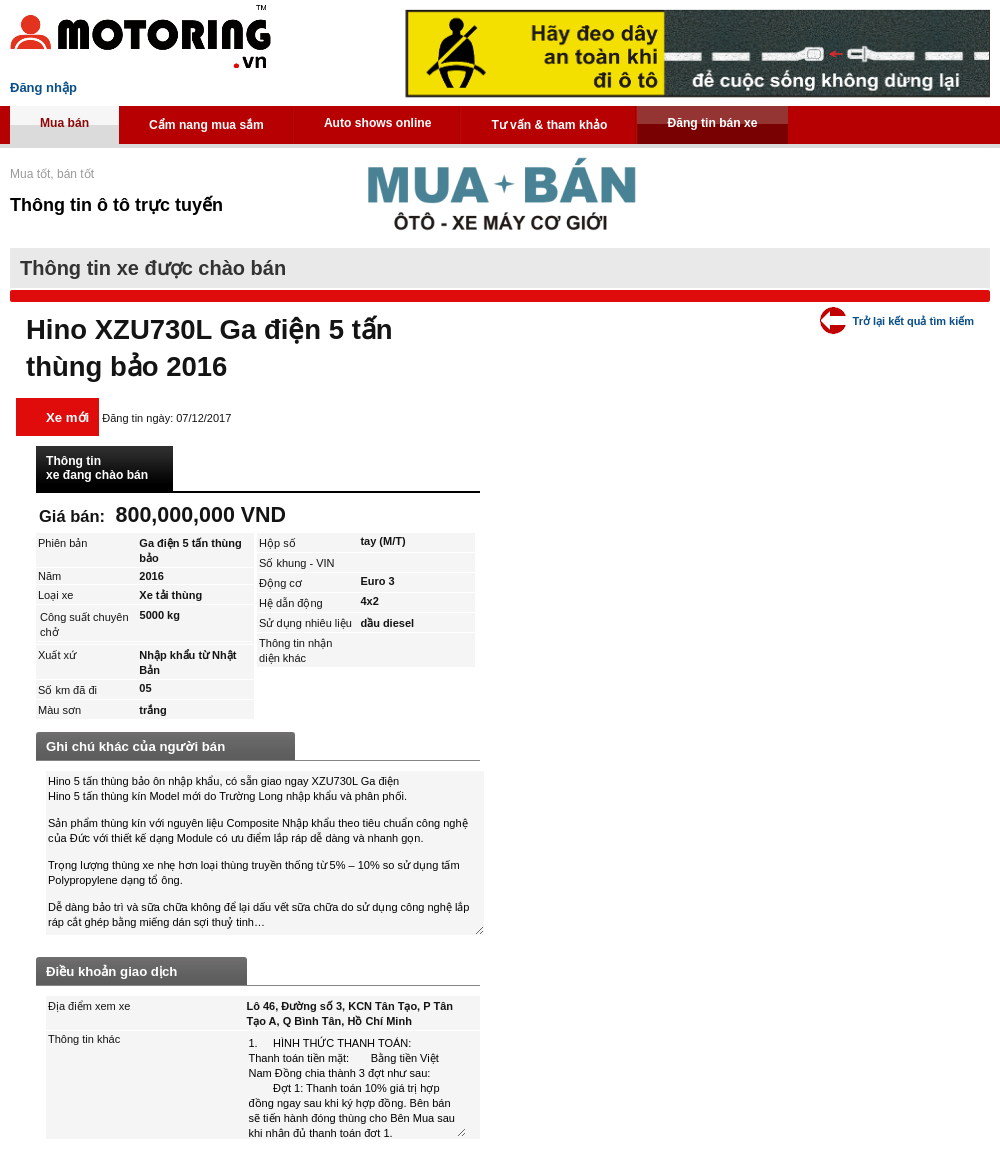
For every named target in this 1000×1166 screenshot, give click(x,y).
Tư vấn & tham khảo (549, 125)
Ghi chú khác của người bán (135, 746)
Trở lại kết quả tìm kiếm (913, 321)
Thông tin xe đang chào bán (97, 468)
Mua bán (64, 123)
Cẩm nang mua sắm (206, 125)
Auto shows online (378, 123)
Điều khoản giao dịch (111, 971)
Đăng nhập (43, 87)
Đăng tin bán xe (712, 123)
